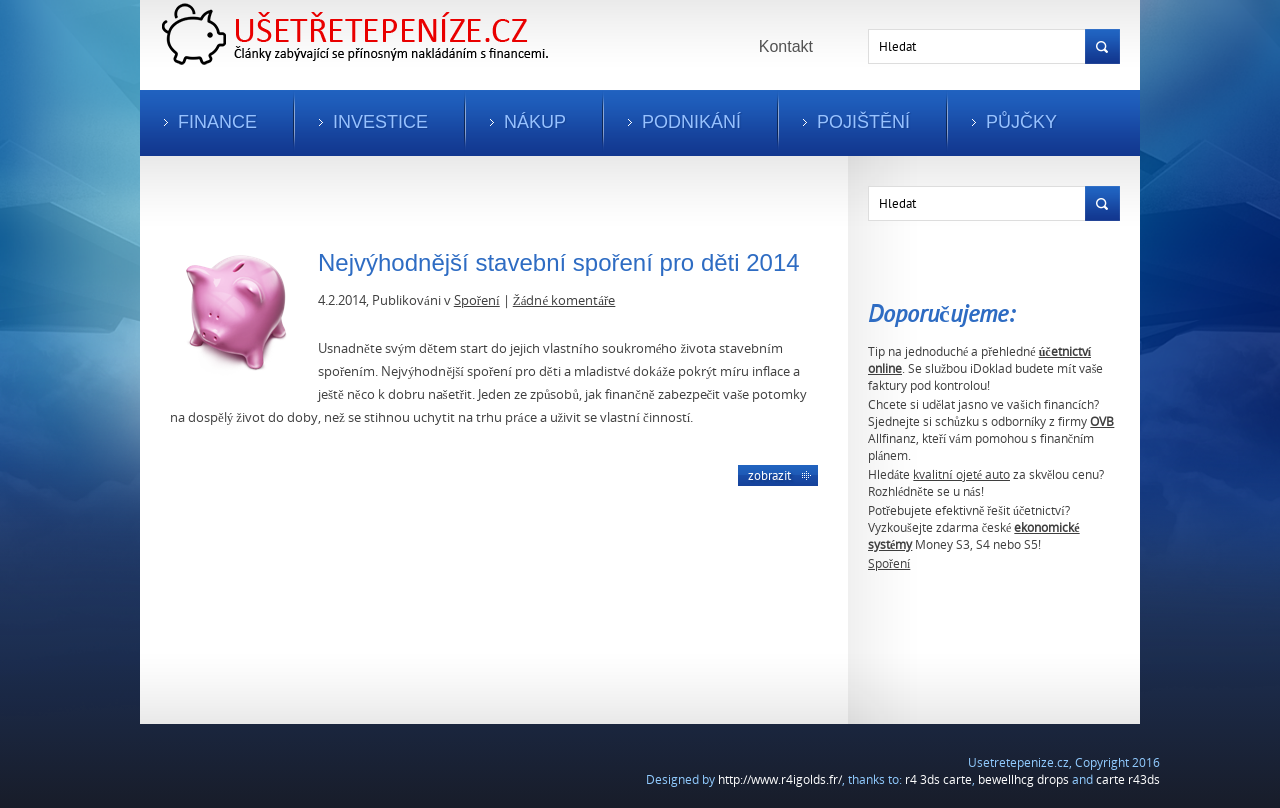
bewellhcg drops (1023, 779)
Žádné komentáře (564, 300)
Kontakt (786, 46)
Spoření (889, 563)
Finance (217, 122)
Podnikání (691, 122)
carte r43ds (1128, 779)
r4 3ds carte (938, 779)
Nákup (535, 122)
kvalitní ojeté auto (961, 474)
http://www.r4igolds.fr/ (780, 779)
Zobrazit (769, 475)
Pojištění (863, 122)
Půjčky (1021, 122)
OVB (1102, 421)
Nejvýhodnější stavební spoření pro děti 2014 (559, 262)
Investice (380, 122)
